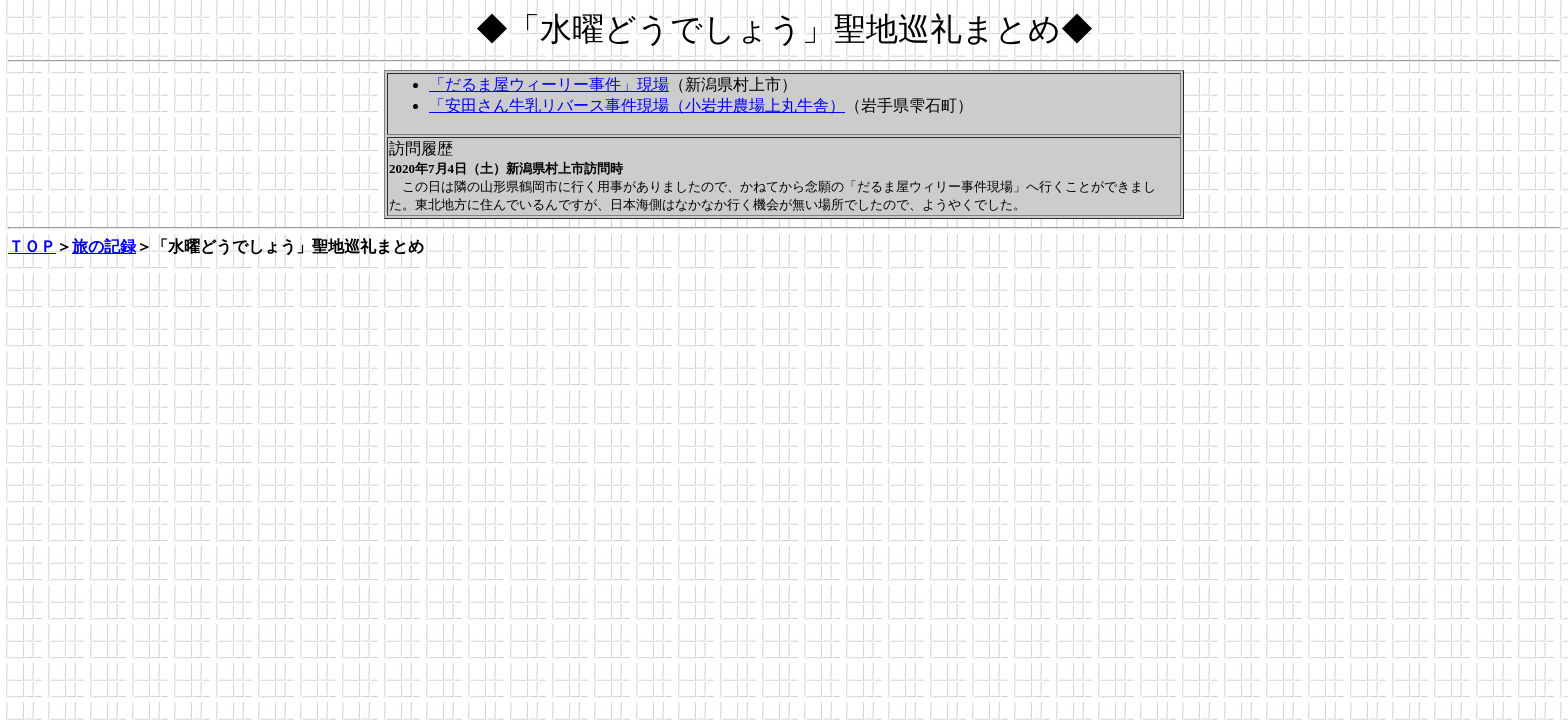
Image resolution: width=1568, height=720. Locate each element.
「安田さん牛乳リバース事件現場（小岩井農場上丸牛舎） (637, 105)
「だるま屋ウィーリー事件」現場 (549, 84)
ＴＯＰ (32, 246)
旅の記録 (104, 246)
